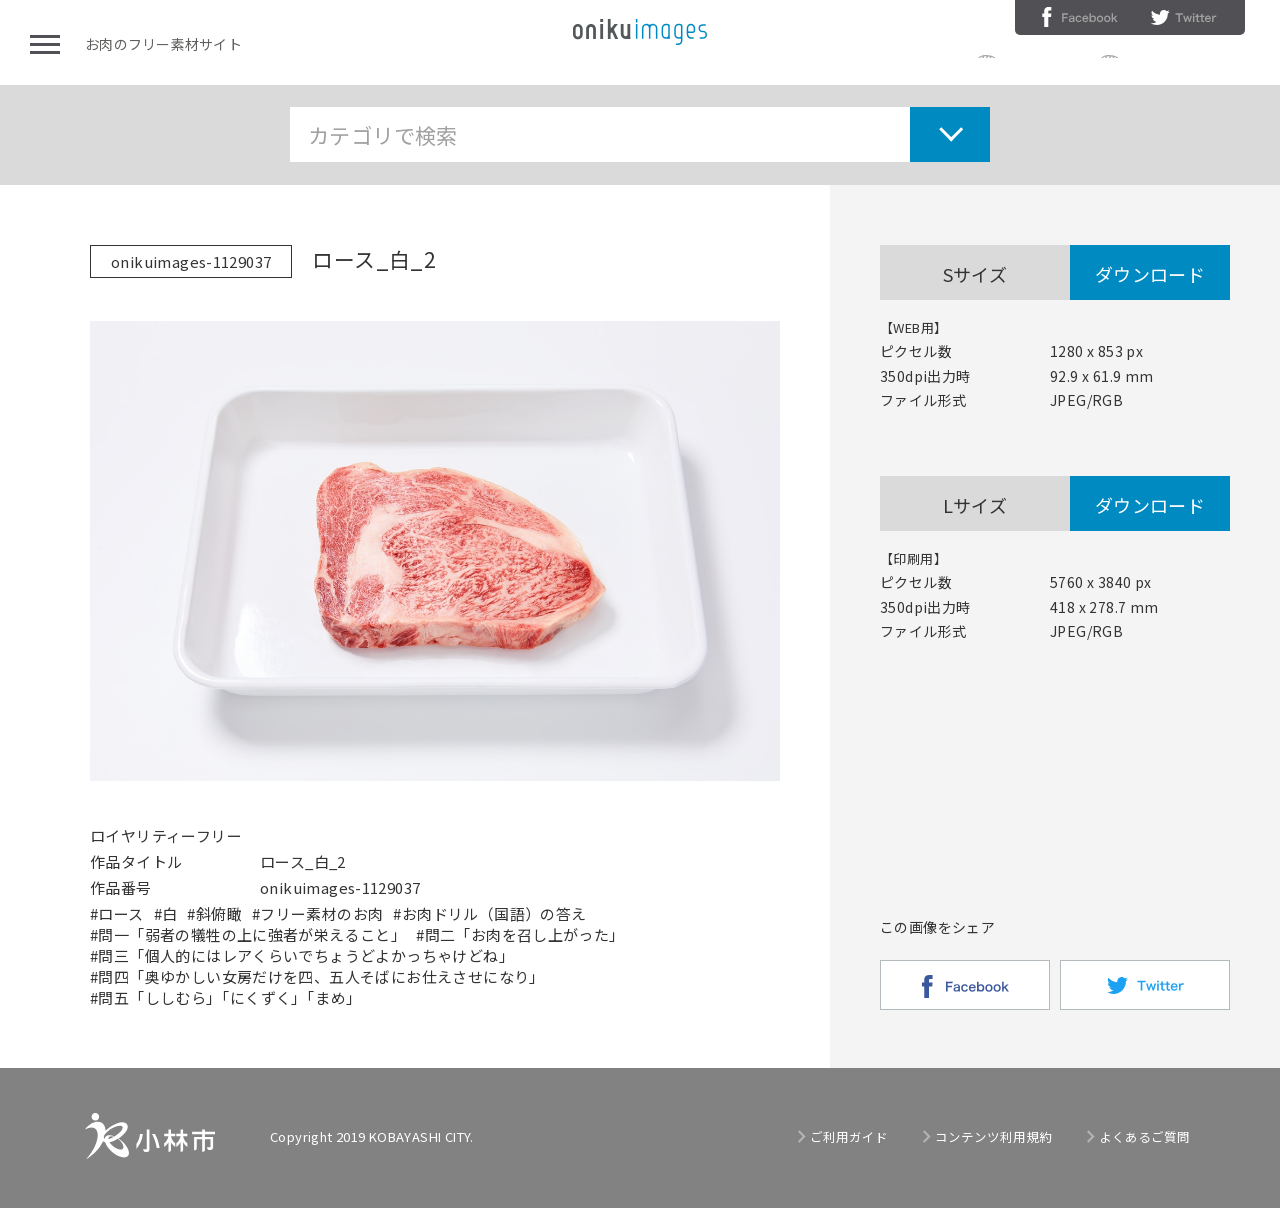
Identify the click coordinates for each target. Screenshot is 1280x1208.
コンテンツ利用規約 (1186, 63)
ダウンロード (1150, 274)
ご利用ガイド (1044, 63)
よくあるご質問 (1144, 1136)
